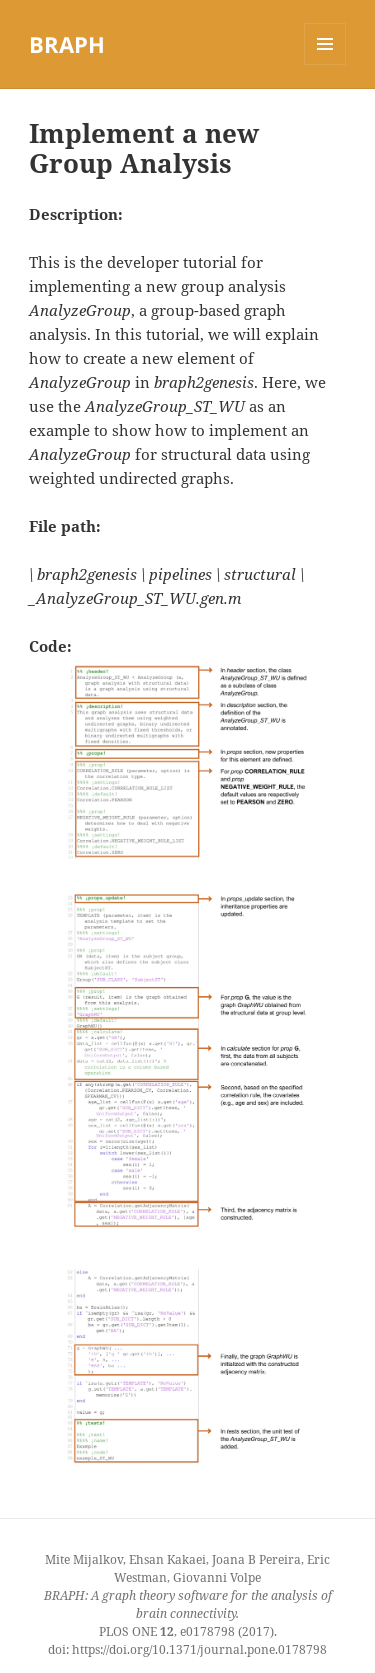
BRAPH (67, 44)
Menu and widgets (325, 64)
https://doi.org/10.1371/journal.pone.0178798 (199, 1649)
